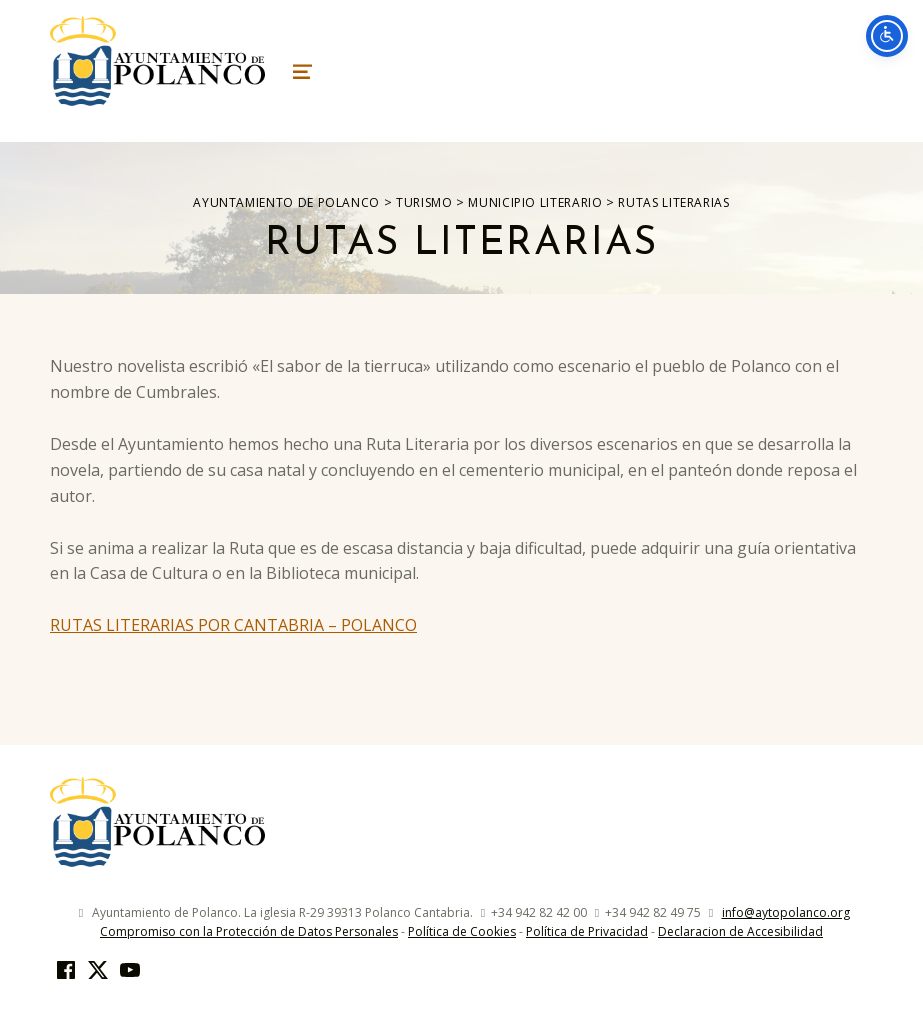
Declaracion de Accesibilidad (740, 931)
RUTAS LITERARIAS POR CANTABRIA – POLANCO (233, 625)
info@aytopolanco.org (786, 912)
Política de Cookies (462, 931)
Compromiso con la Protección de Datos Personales (249, 931)
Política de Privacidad (587, 931)
